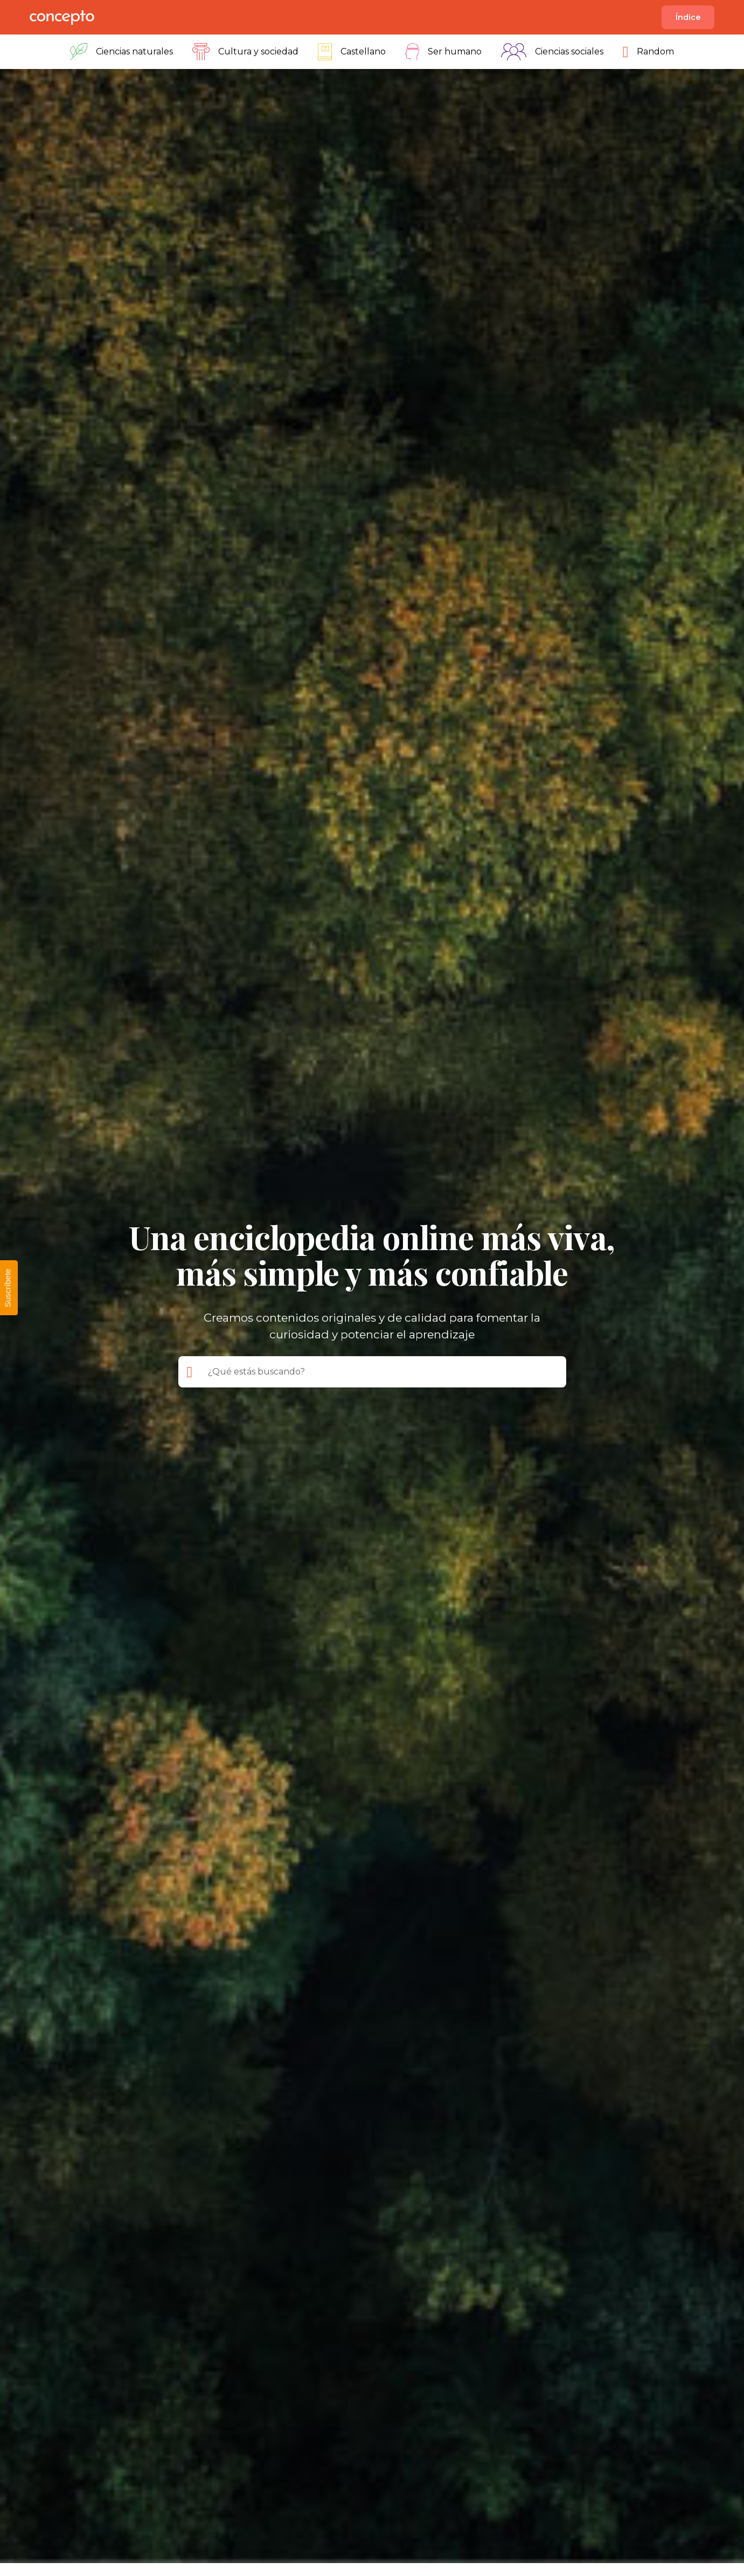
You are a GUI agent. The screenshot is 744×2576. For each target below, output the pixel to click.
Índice (688, 17)
